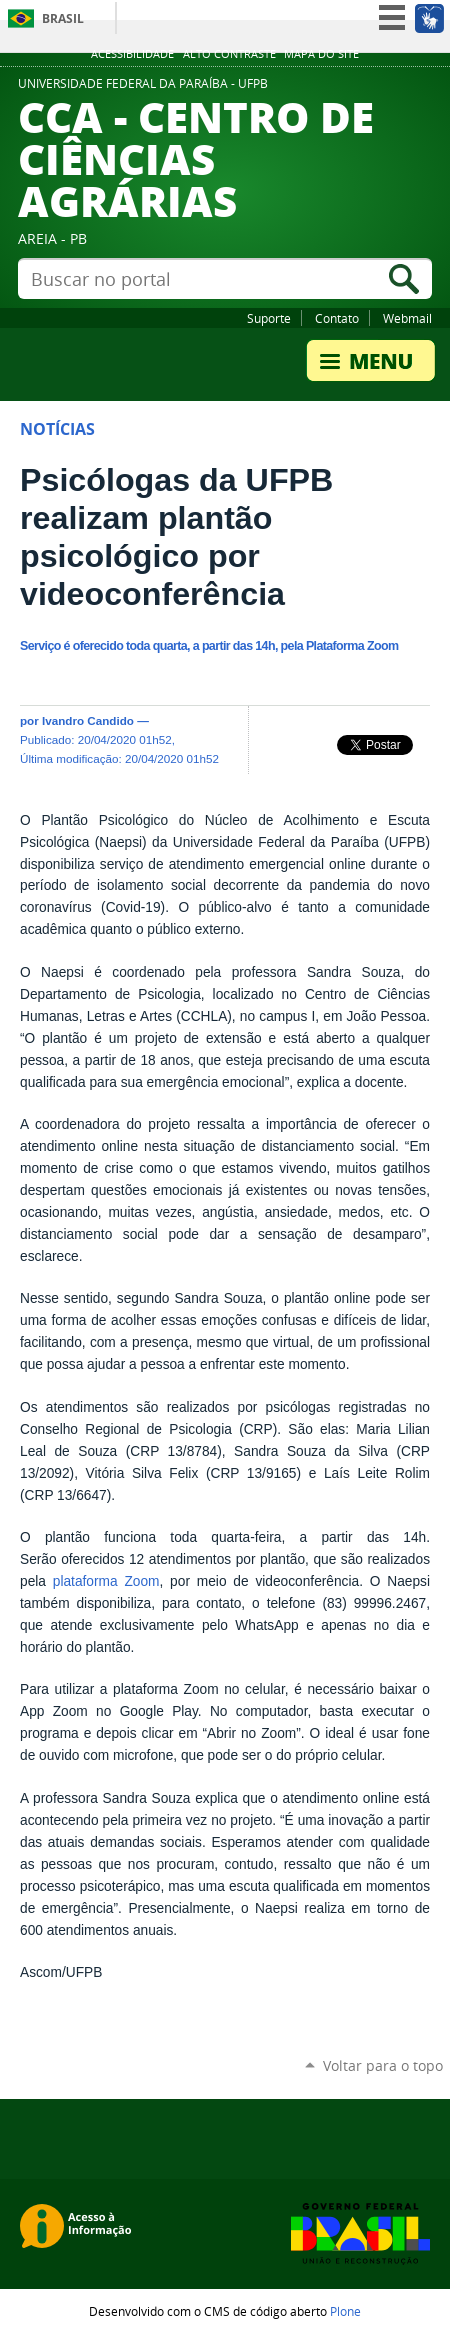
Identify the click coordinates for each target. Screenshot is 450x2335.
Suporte (269, 318)
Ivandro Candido (88, 720)
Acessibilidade (132, 54)
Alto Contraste (229, 54)
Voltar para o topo (383, 2065)
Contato (337, 318)
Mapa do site (321, 54)
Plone (345, 2311)
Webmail (407, 318)
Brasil (63, 18)
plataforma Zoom (106, 1581)
